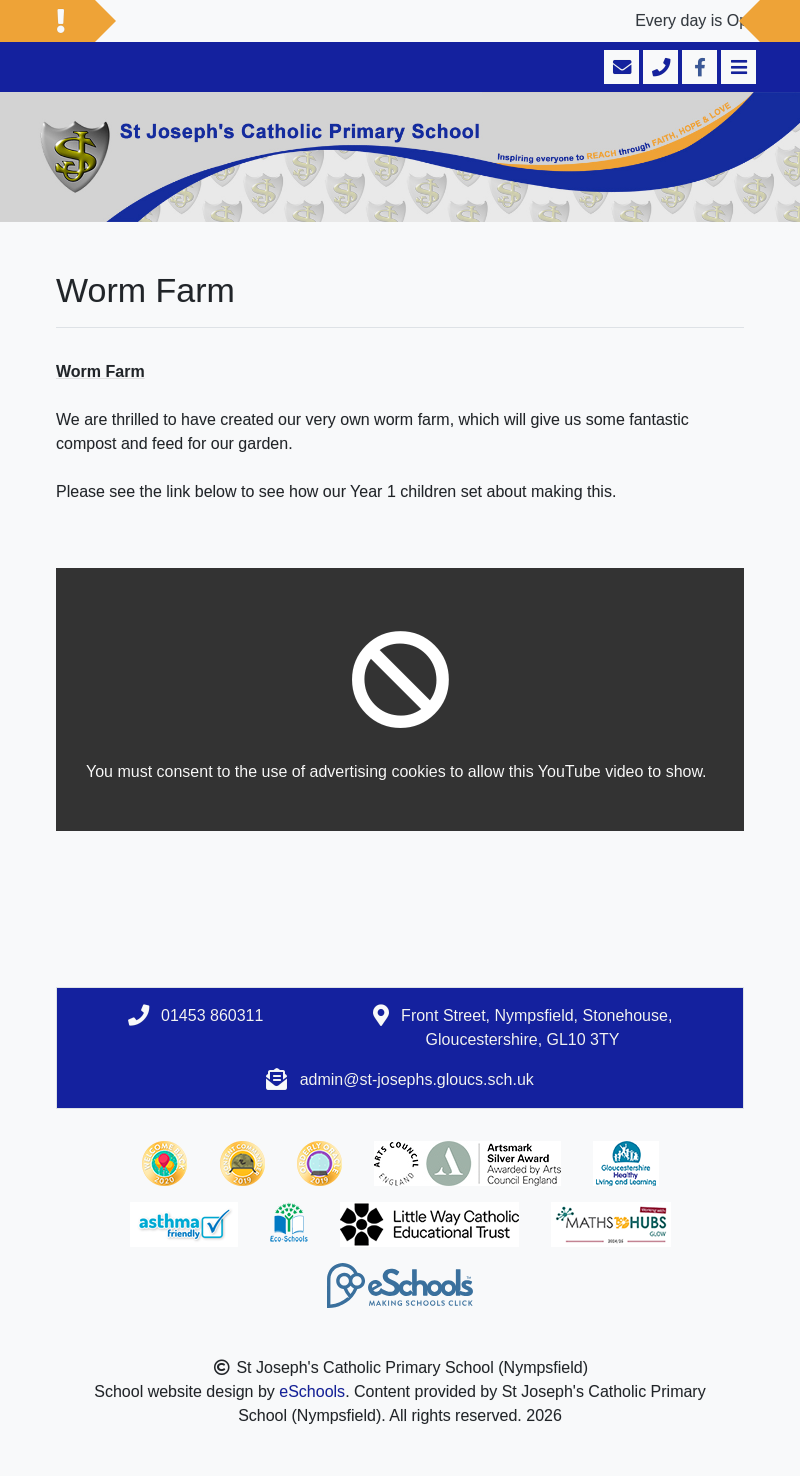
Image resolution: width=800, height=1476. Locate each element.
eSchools (312, 1391)
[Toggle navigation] (736, 67)
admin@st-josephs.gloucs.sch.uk (417, 1079)
